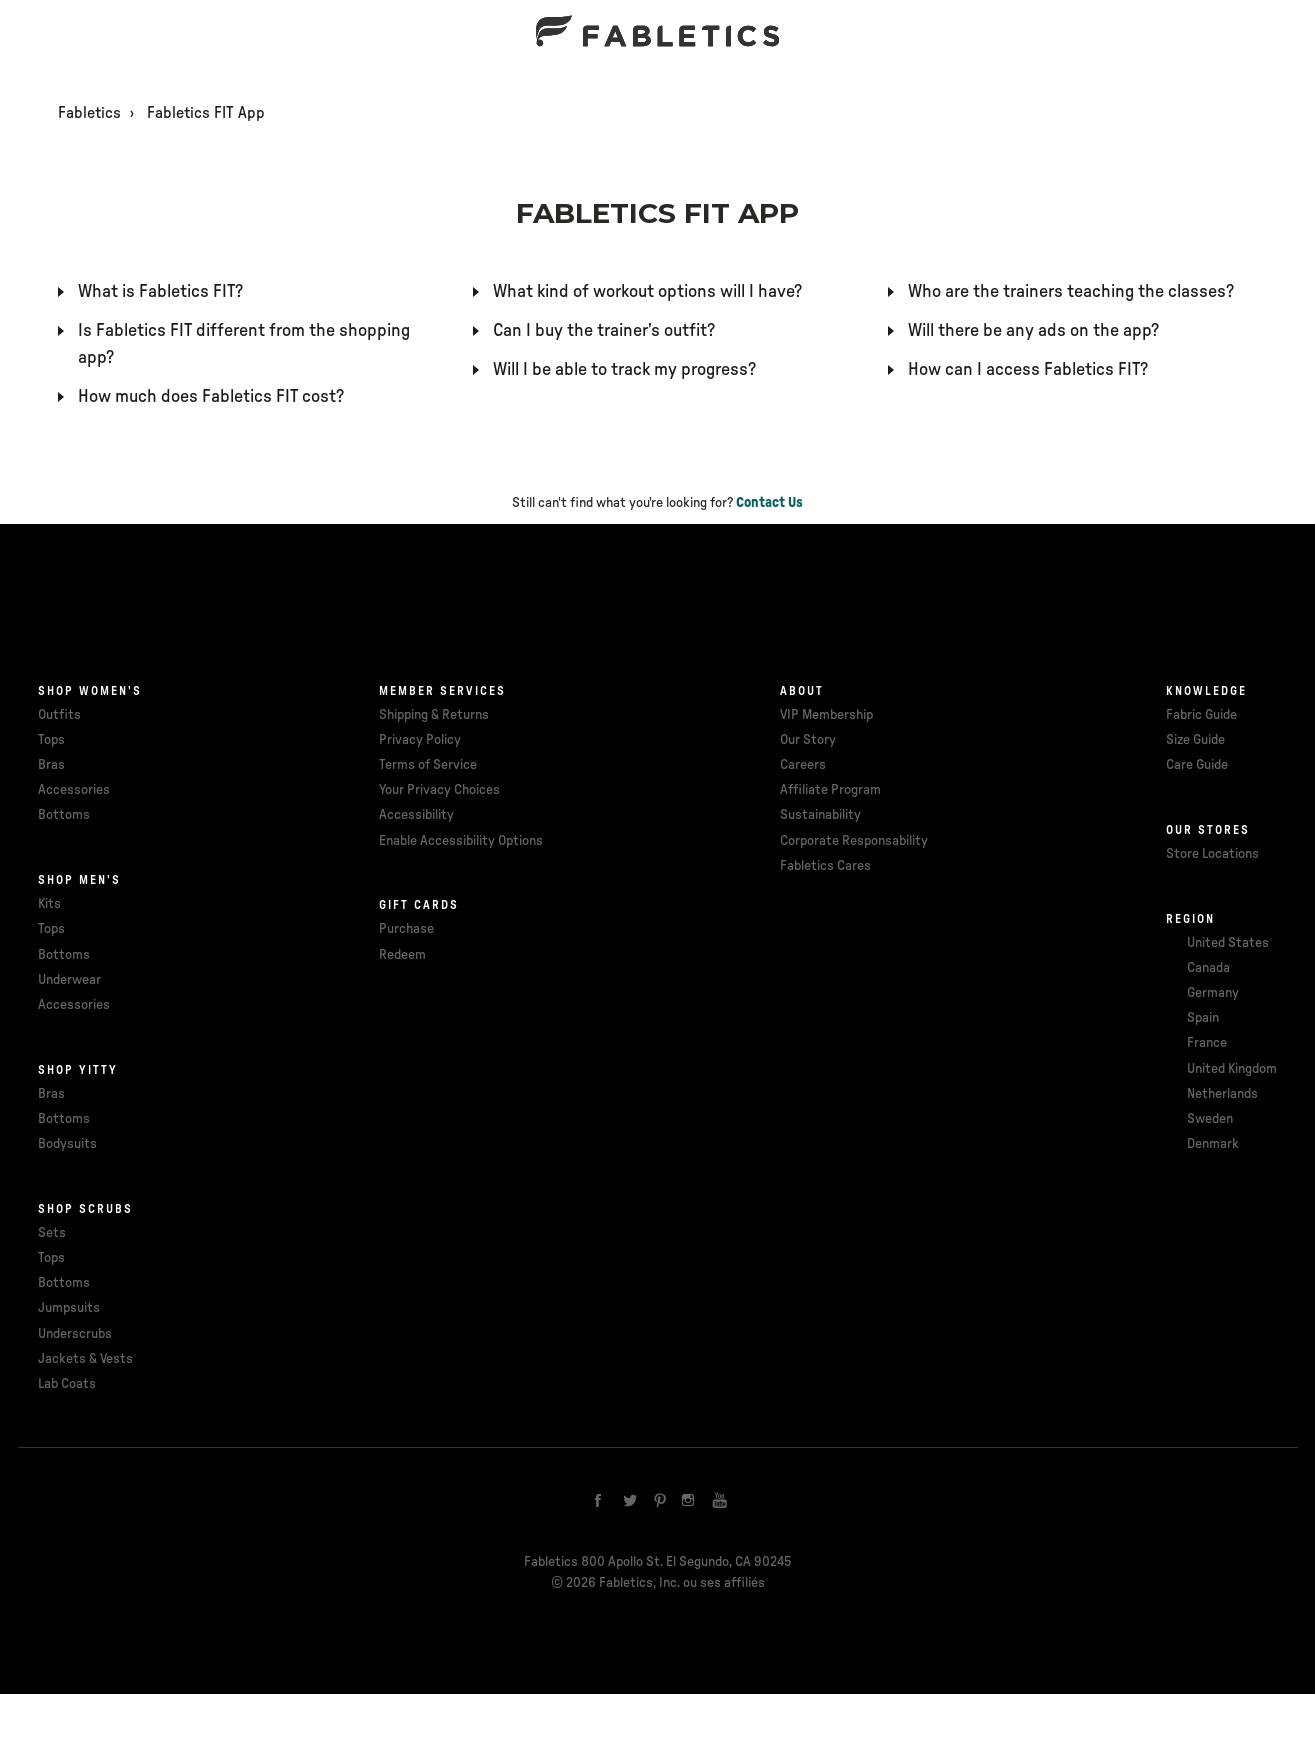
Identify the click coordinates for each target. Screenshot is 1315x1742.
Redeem (402, 955)
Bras (51, 765)
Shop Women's (90, 691)
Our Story (808, 740)
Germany (1213, 993)
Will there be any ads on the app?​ (1033, 331)
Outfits (59, 715)
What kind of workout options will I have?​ (647, 292)
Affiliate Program (830, 790)
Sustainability (820, 815)
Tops (51, 740)
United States (1228, 943)
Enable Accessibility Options (461, 841)
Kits (49, 904)
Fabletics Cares (825, 866)
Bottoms (64, 815)
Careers (803, 765)
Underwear (69, 980)
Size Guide (1195, 740)
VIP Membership (826, 715)
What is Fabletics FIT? (160, 292)
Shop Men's (79, 880)
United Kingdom (1232, 1069)
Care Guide (1197, 765)
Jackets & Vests (85, 1359)
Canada (1208, 968)
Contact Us (769, 503)
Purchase (406, 929)
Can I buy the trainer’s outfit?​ (604, 331)
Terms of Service (428, 765)
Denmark (1213, 1144)
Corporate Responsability (854, 841)
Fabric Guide (1201, 715)
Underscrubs (75, 1334)
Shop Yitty (78, 1070)
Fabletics (89, 113)
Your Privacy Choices (439, 790)
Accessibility (416, 815)
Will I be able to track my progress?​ (624, 370)
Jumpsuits (69, 1308)
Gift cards (419, 905)
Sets (52, 1233)
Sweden (1210, 1119)
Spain (1203, 1018)
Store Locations (1212, 854)
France (1207, 1043)
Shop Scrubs (85, 1209)
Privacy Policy (420, 740)
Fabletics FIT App (206, 113)
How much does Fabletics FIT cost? (211, 397)
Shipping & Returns (434, 715)
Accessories (74, 790)
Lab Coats (67, 1384)
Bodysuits (67, 1144)
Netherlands (1222, 1094)
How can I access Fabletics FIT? (1028, 370)
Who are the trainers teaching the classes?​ (1071, 292)
